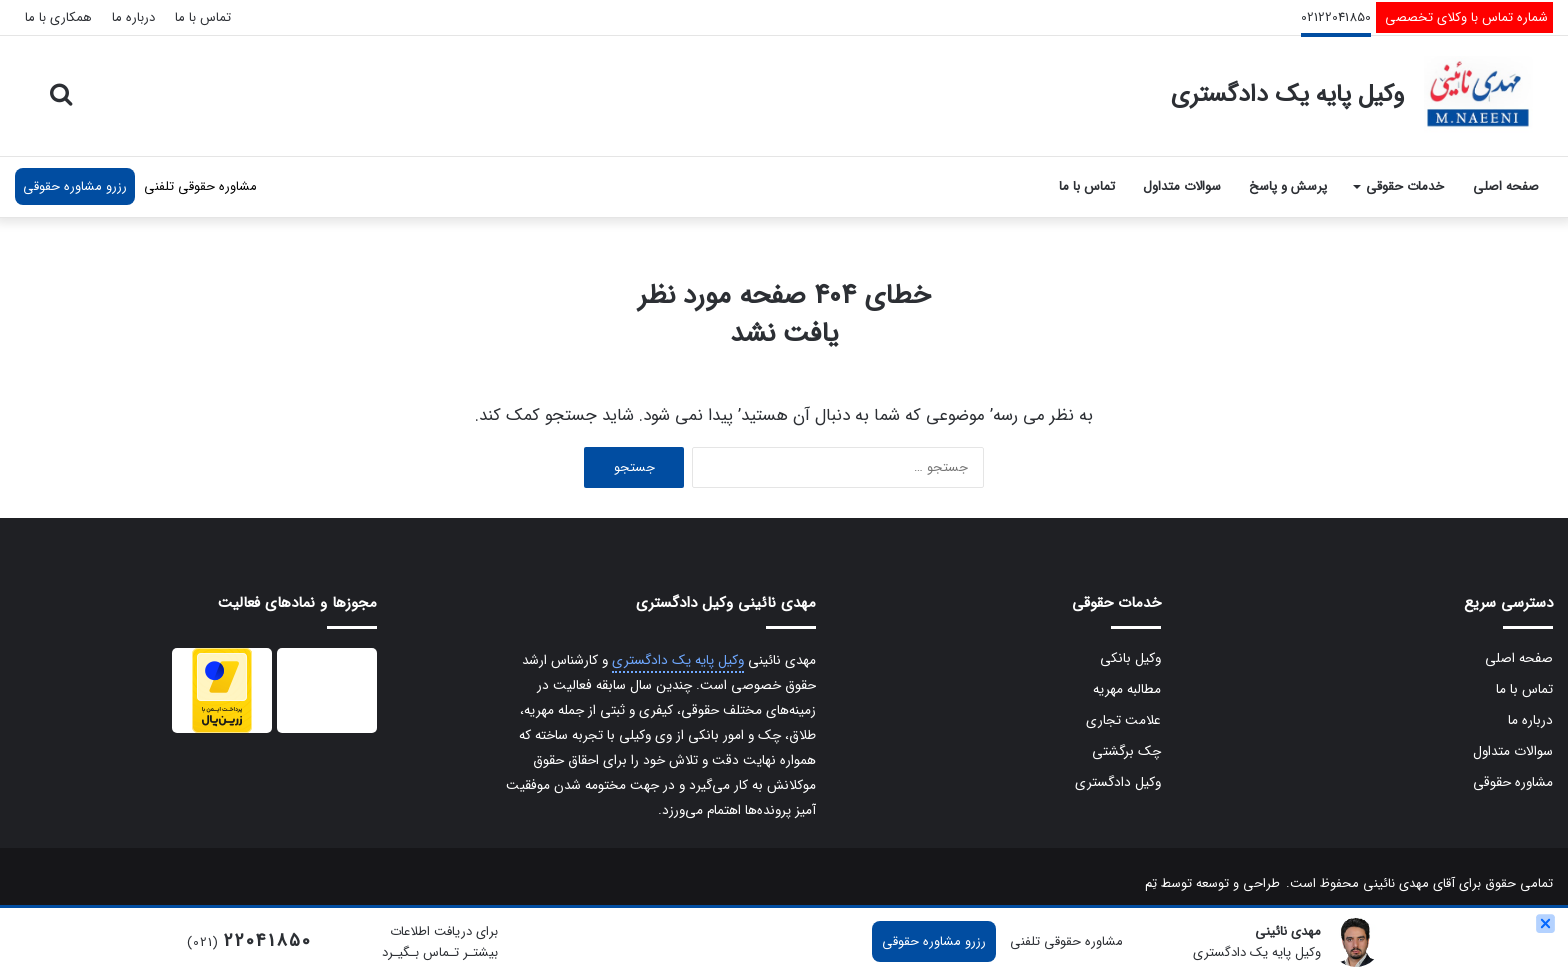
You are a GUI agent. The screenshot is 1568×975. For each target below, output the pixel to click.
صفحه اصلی (1506, 186)
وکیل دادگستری (1118, 782)
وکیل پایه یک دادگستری (678, 660)
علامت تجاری (1123, 720)
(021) (249, 942)
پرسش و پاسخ (1288, 186)
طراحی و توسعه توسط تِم (1212, 883)
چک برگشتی (1126, 751)
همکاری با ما (58, 17)
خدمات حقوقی (1405, 186)
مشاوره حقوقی (1513, 782)
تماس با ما (203, 17)
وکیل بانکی (1130, 658)
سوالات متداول (1182, 186)
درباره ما (133, 17)
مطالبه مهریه (1127, 689)
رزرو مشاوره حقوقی (75, 186)
